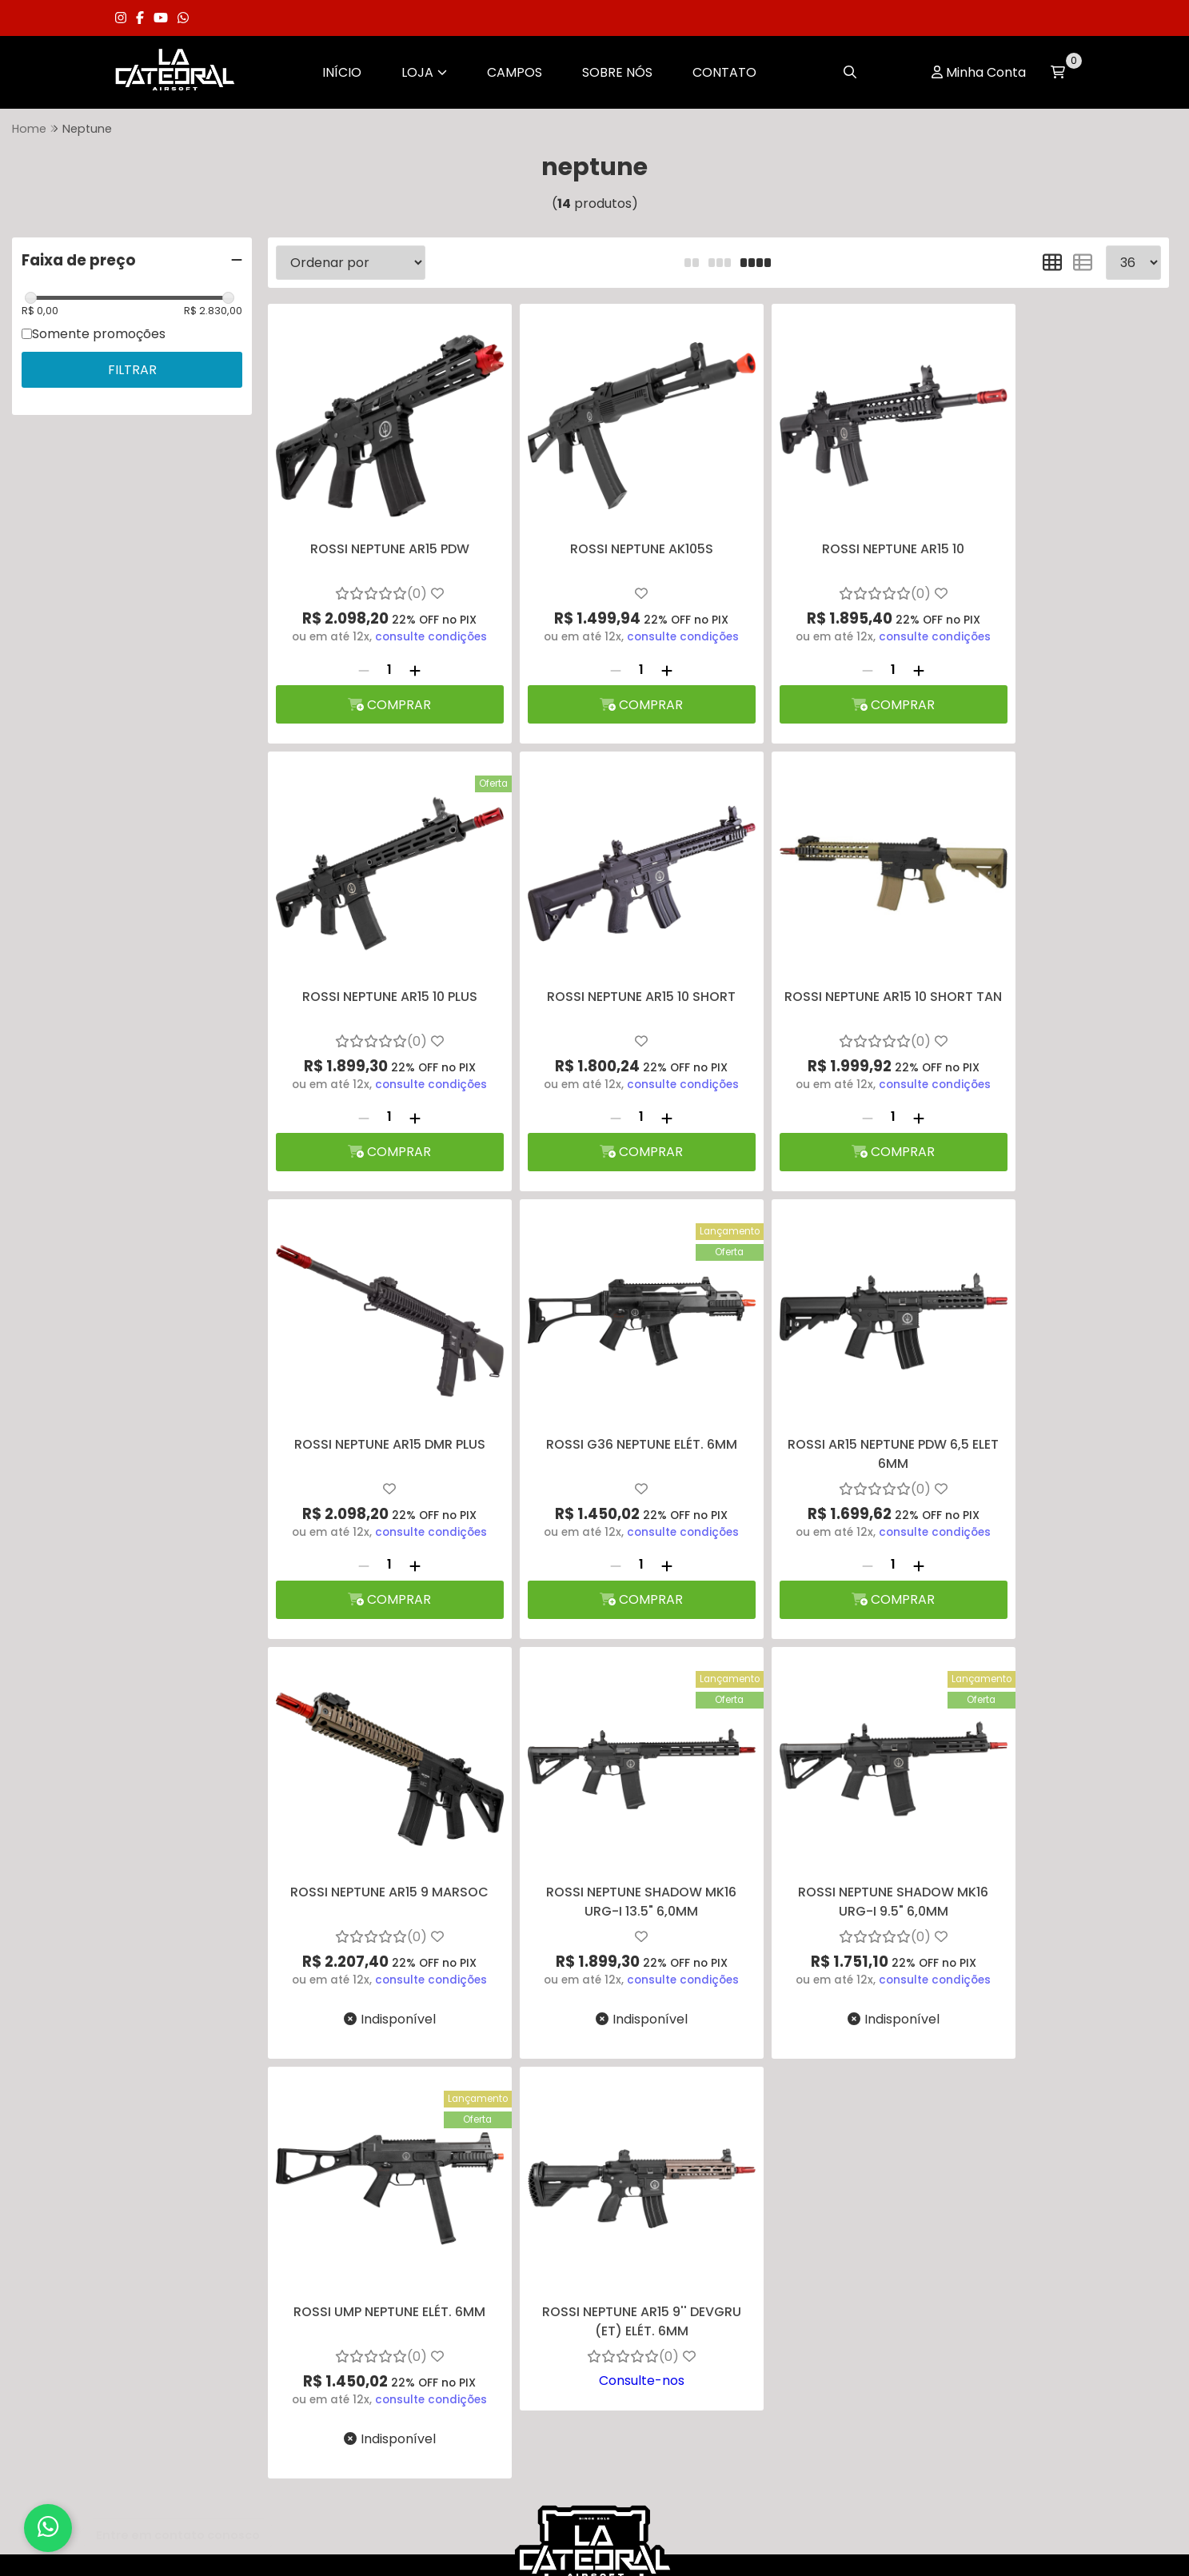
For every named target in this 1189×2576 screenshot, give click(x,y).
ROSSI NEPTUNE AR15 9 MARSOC (604, 1371)
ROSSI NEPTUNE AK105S (604, 524)
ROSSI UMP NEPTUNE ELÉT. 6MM (377, 1793)
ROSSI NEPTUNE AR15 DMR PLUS (832, 948)
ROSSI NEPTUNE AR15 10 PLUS (1059, 524)
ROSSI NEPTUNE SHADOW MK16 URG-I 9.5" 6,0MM (1059, 1380)
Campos (514, 72)
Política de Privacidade (204, 2172)
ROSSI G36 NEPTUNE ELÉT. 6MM (1059, 948)
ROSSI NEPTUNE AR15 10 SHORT (377, 948)
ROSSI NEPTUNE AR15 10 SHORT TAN (604, 957)
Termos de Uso (178, 2215)
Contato (724, 72)
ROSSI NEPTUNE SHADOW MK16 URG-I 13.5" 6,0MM (832, 1380)
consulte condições (419, 612)
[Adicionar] (403, 644)
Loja (424, 72)
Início (341, 72)
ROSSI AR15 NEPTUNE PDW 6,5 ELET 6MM (378, 1380)
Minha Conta (986, 72)
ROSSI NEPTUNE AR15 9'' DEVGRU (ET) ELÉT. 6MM (604, 1803)
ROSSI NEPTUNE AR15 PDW (377, 524)
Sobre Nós (617, 72)
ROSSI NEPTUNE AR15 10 (832, 524)
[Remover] (351, 644)
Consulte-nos (605, 1862)
